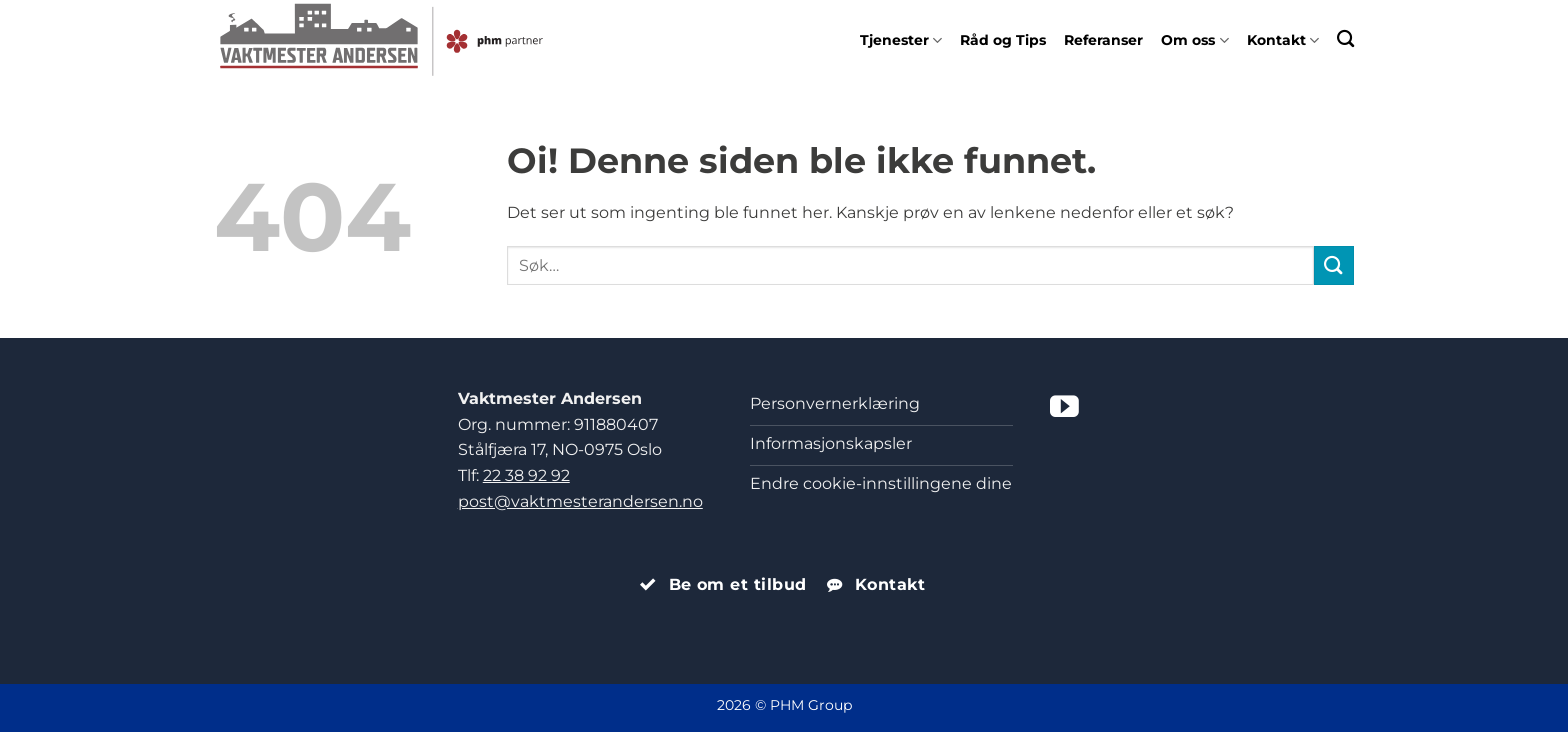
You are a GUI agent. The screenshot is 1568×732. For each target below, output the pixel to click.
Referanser (1103, 40)
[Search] (1345, 38)
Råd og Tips (1003, 40)
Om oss (1194, 40)
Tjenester (901, 40)
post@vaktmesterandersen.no (580, 501)
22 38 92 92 (526, 475)
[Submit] (1334, 265)
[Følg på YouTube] (1064, 409)
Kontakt (1283, 40)
